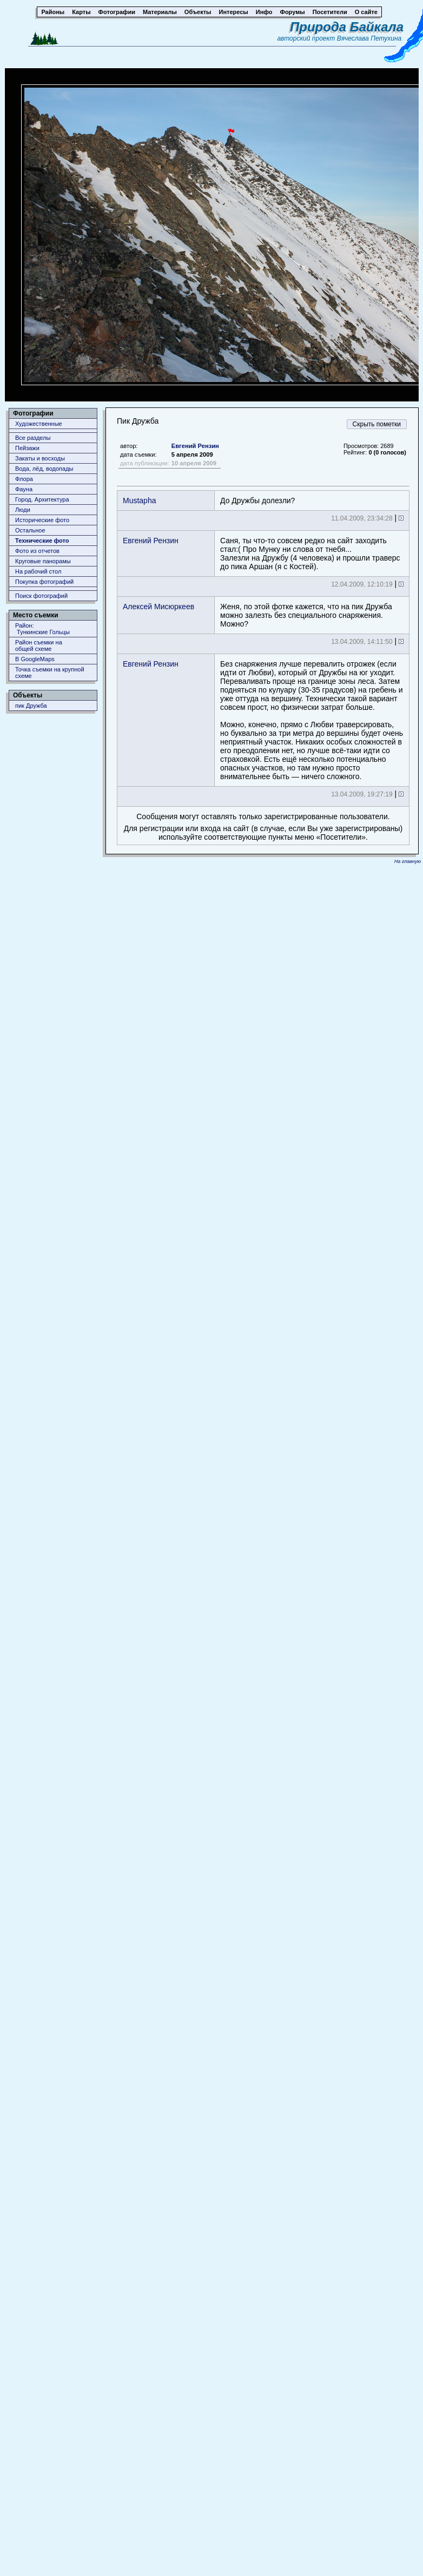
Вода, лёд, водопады (44, 468)
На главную (407, 861)
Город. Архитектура (42, 499)
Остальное (30, 530)
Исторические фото (42, 520)
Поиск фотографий (41, 595)
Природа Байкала (347, 26)
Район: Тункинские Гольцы (42, 628)
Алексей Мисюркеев (158, 606)
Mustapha (139, 500)
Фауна (23, 489)
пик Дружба (31, 705)
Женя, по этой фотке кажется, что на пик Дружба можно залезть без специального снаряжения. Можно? (306, 615)
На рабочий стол (38, 571)
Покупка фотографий (44, 581)
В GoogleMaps (35, 659)
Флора (24, 479)
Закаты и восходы (40, 458)
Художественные (38, 423)
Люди (22, 509)
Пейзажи (27, 448)
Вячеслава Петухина (369, 38)
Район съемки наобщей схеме (38, 645)
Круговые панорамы (43, 561)
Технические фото (42, 540)
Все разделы (32, 437)
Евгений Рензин (195, 446)
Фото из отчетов (37, 551)
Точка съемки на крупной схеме (49, 672)
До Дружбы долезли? (257, 500)
